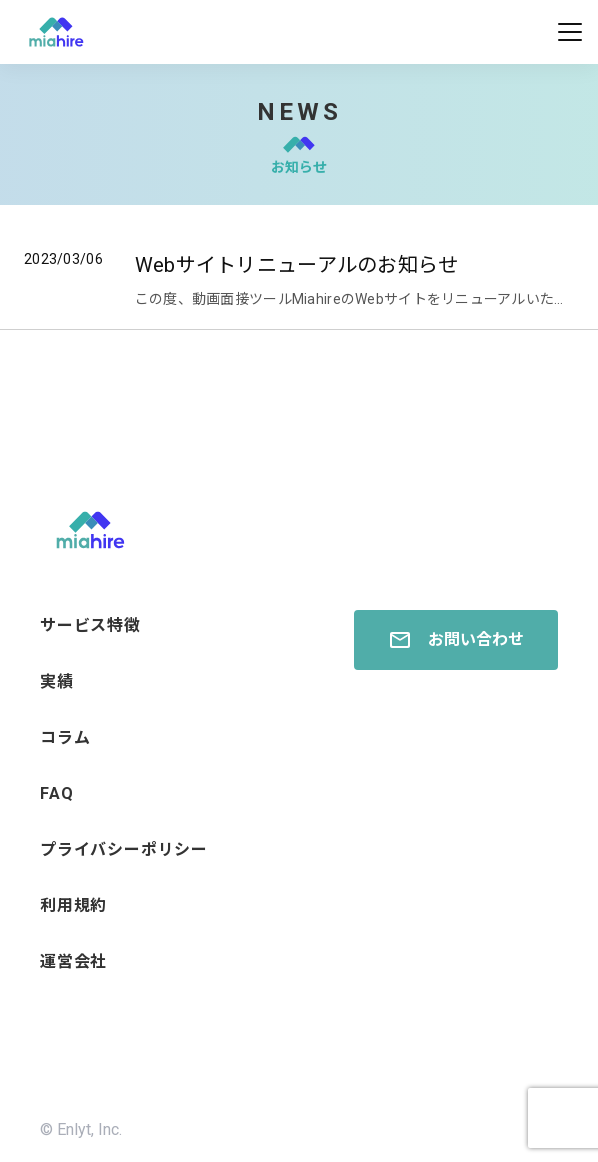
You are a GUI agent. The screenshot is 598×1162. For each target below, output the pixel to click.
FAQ (56, 793)
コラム (65, 737)
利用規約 (73, 905)
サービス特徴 (90, 625)
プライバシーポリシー (124, 849)
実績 (57, 681)
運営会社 (73, 961)
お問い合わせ (456, 640)
